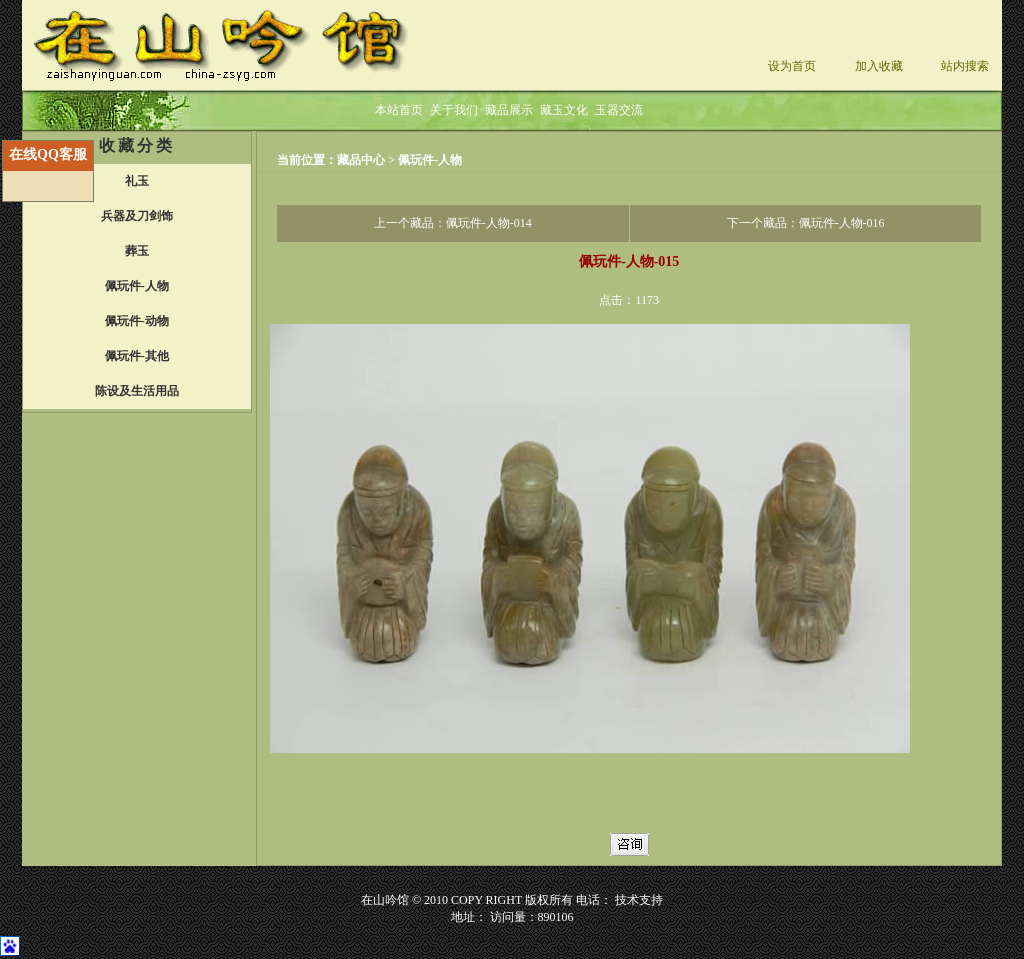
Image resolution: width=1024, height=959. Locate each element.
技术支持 (639, 900)
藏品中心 (362, 160)
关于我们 (454, 110)
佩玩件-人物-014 (489, 223)
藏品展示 (509, 110)
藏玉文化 (564, 110)
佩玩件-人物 (430, 160)
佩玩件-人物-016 (842, 223)
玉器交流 (619, 110)
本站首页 (399, 110)
